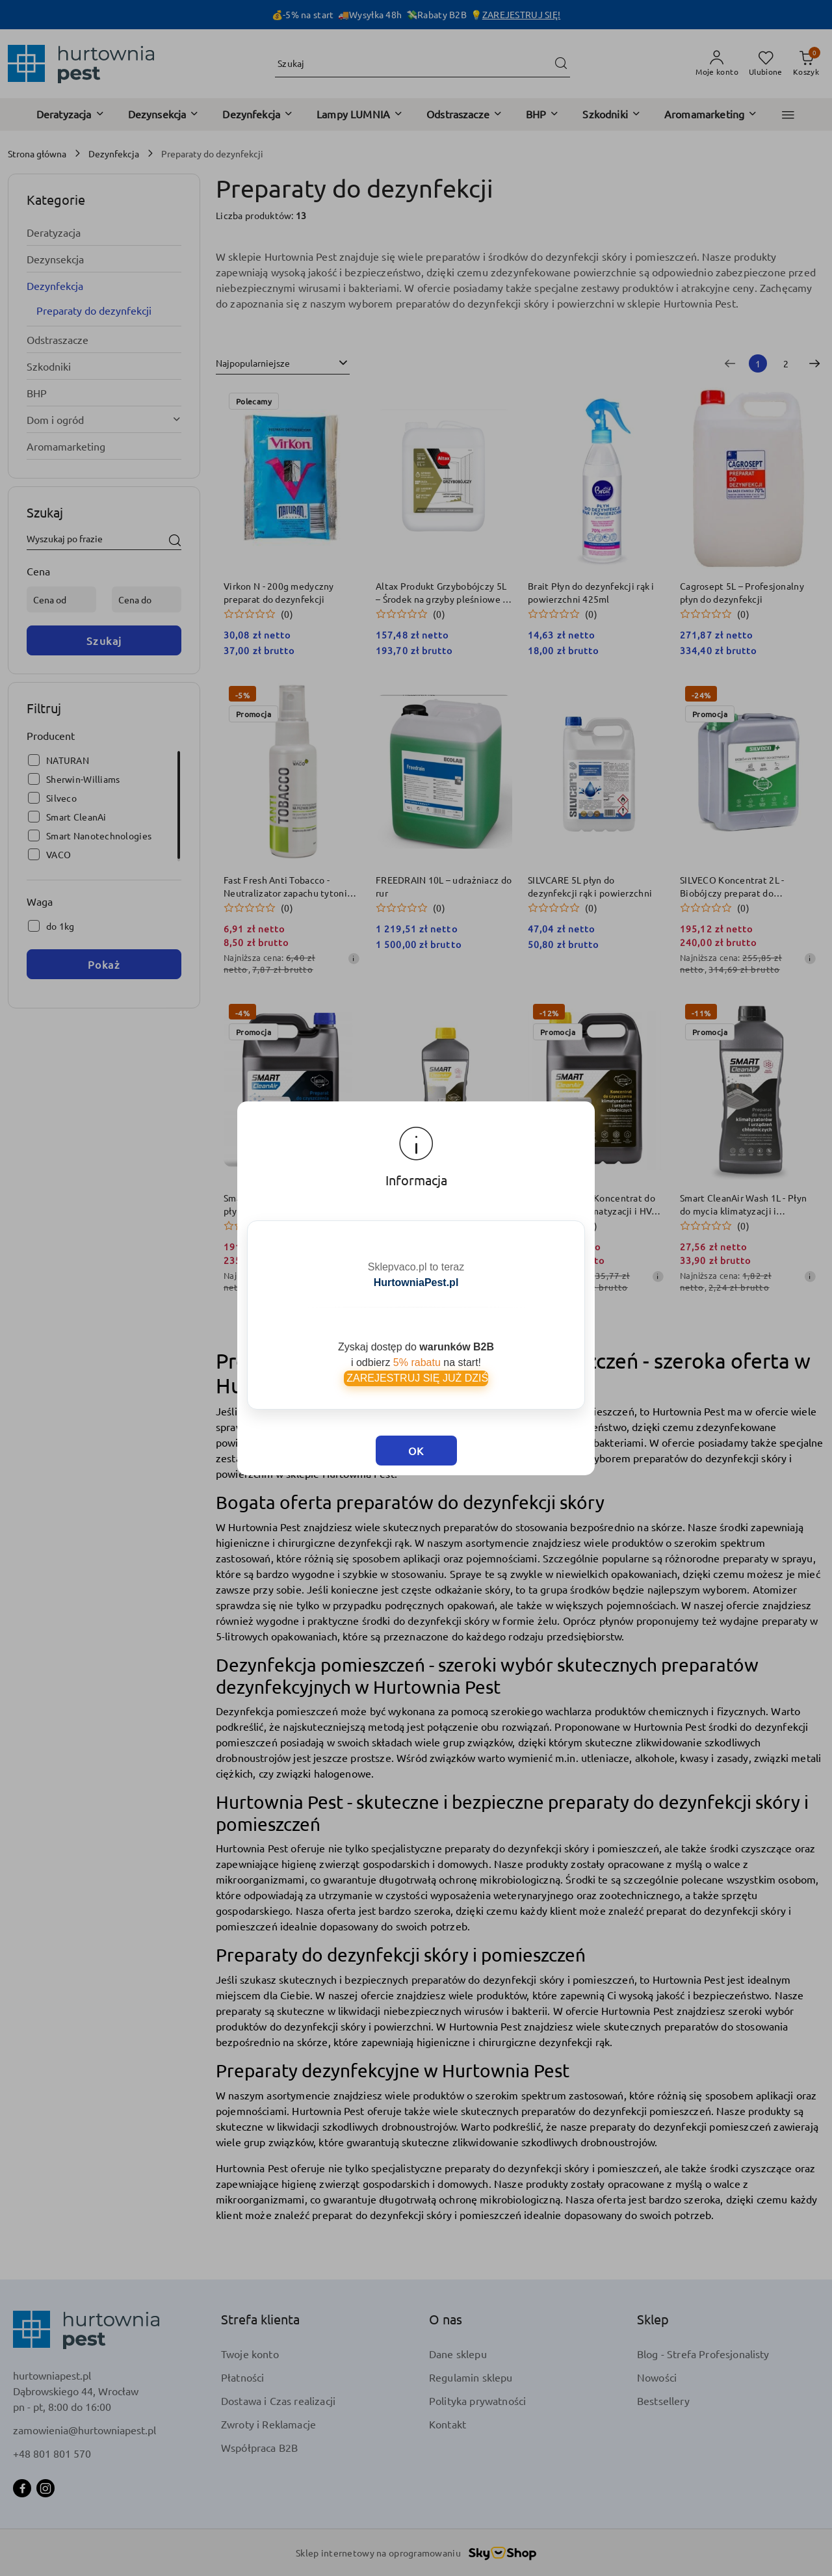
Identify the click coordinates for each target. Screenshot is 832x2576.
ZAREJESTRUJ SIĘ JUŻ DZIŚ (416, 1351)
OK (416, 1401)
